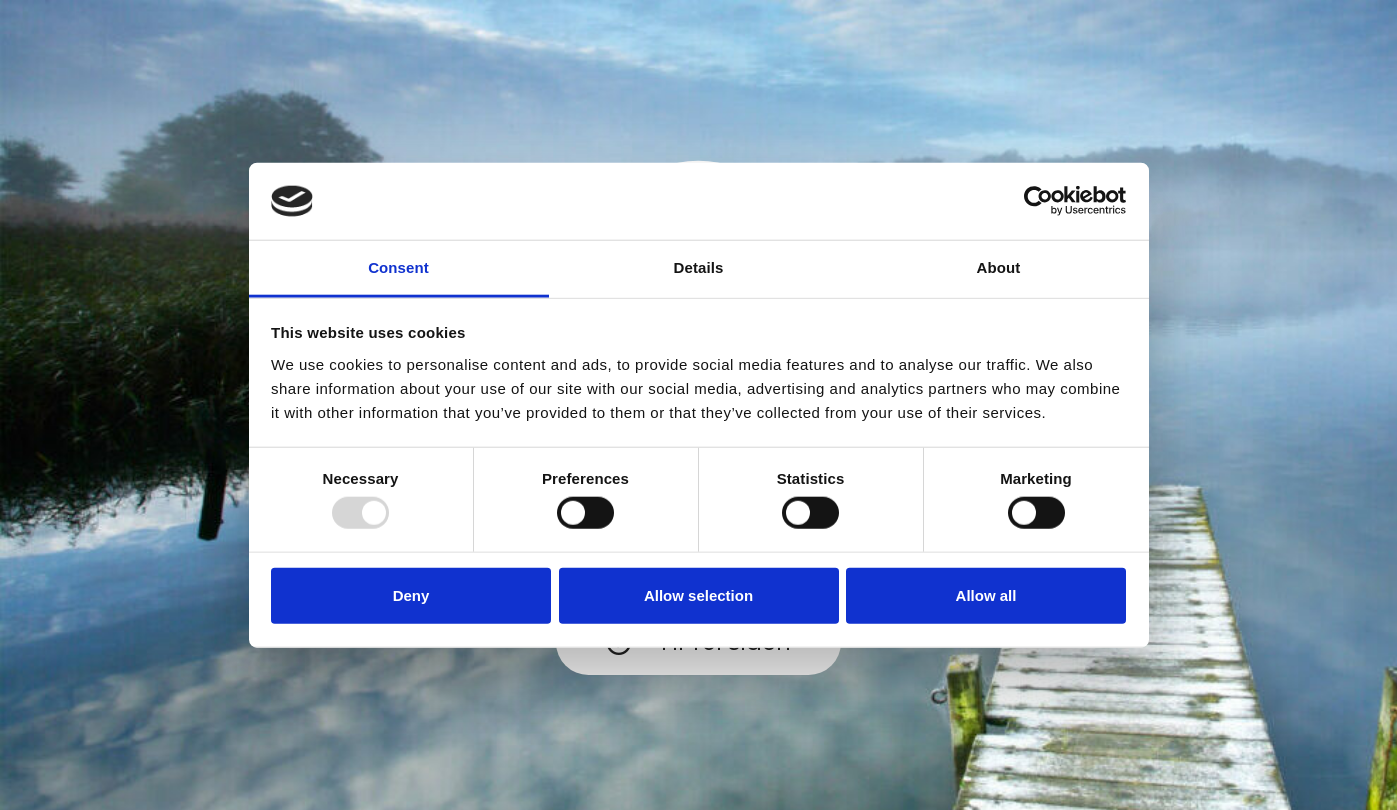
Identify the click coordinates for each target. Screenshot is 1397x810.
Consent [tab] (398, 267)
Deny (411, 594)
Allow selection (698, 594)
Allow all (986, 594)
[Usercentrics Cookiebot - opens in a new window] (1038, 201)
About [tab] (999, 267)
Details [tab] (699, 267)
